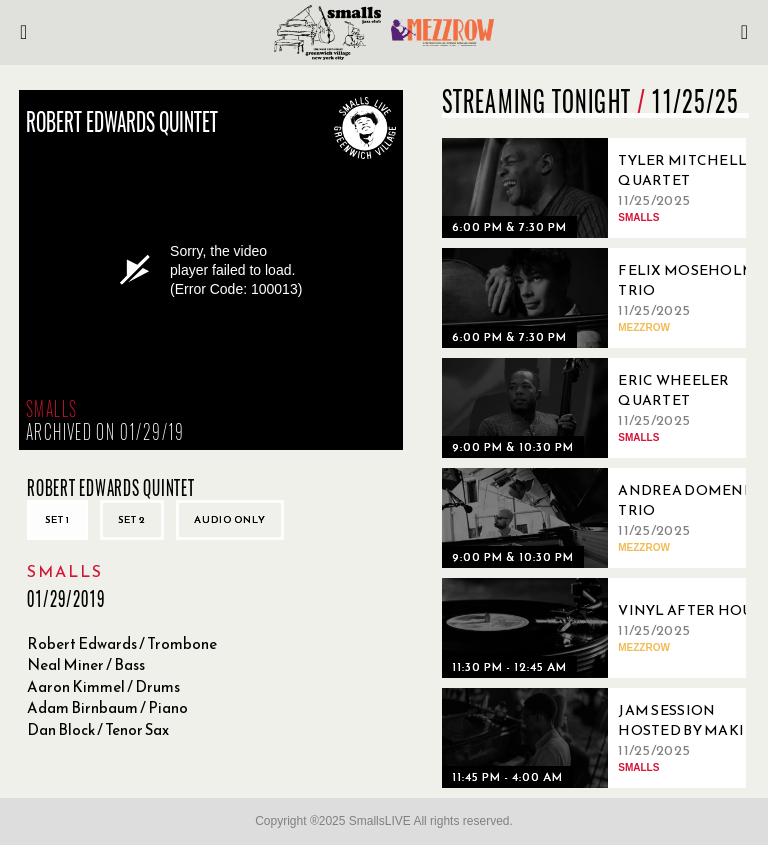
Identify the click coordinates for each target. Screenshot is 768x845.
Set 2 (132, 519)
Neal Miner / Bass (86, 664)
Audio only (230, 519)
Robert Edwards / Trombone (122, 643)
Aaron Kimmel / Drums (103, 686)
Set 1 (57, 519)
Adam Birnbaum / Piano (107, 707)
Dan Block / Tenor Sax (98, 729)
